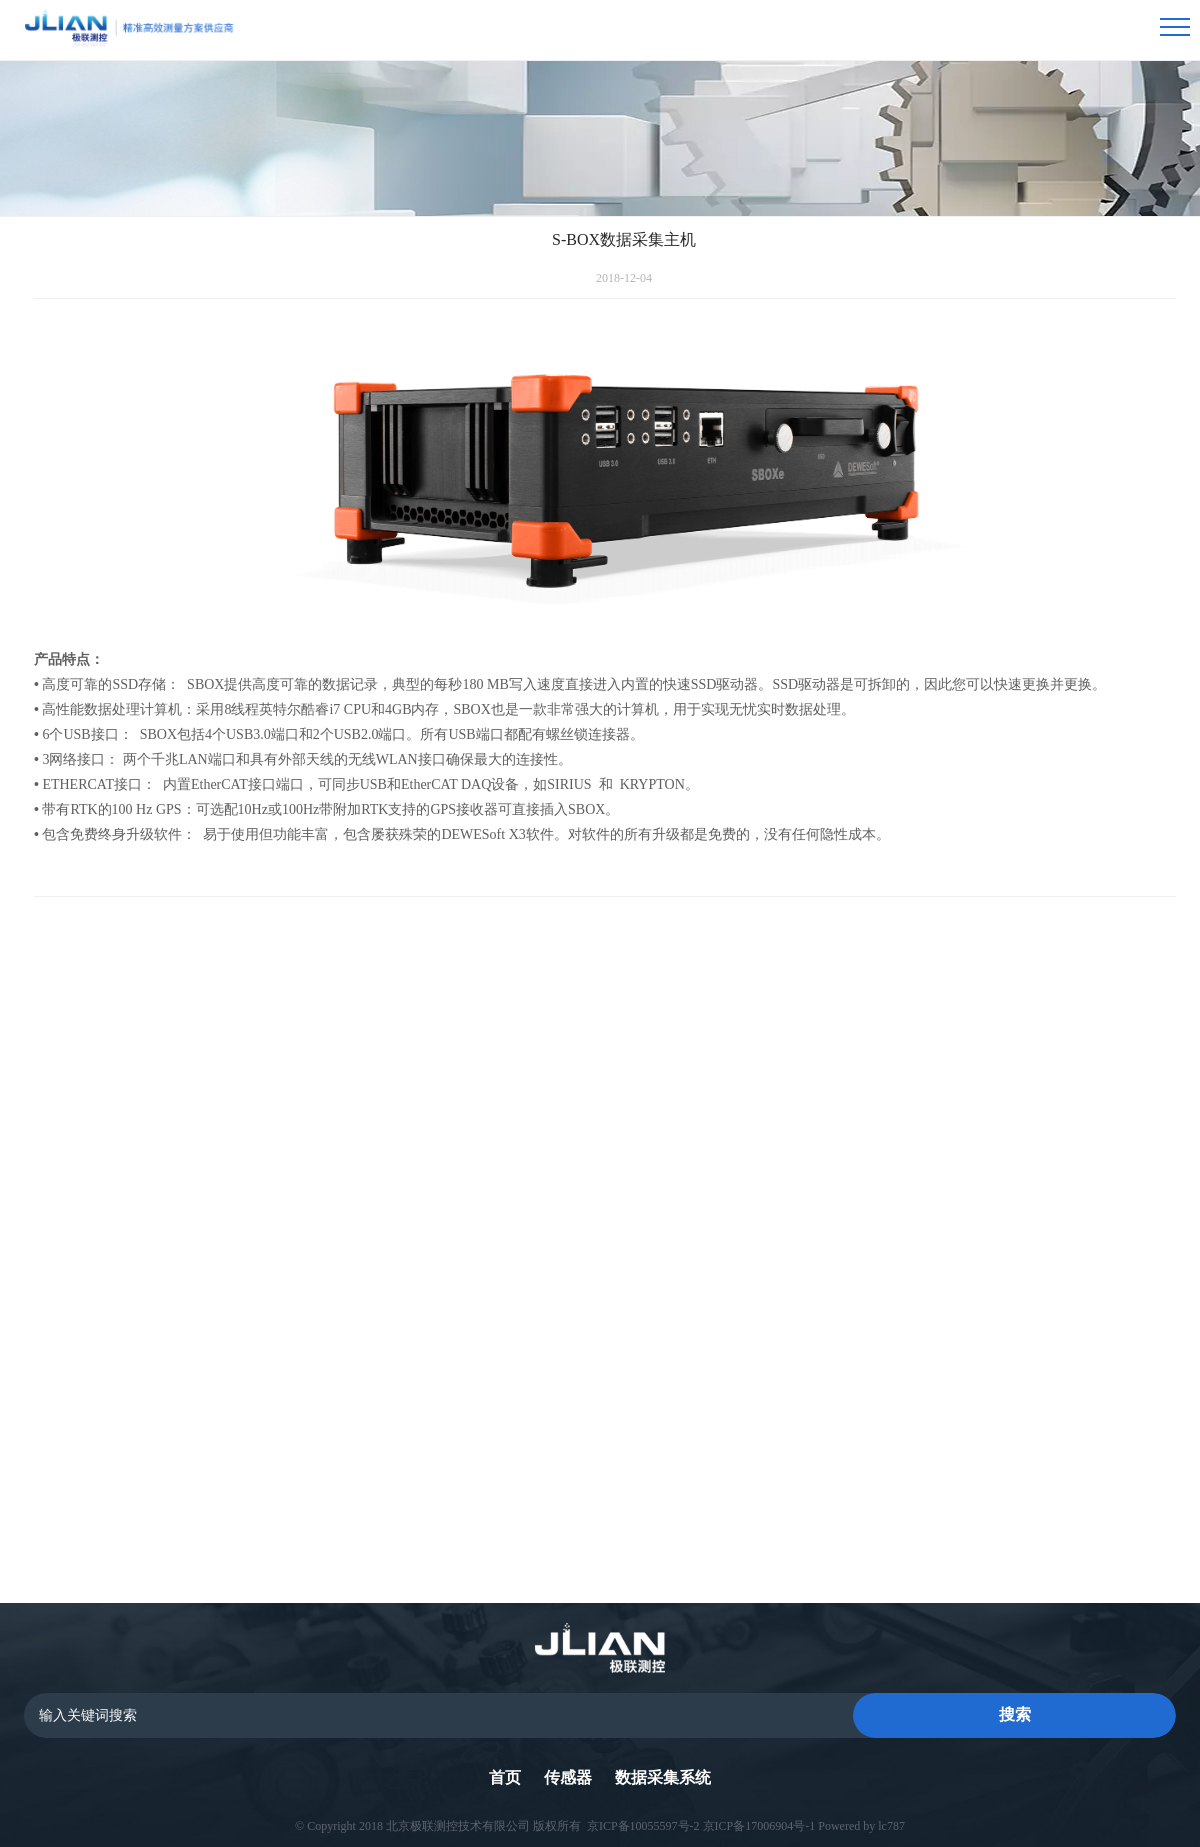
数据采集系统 (663, 1777)
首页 (505, 1777)
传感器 (568, 1777)
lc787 (891, 1822)
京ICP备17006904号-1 (759, 1822)
